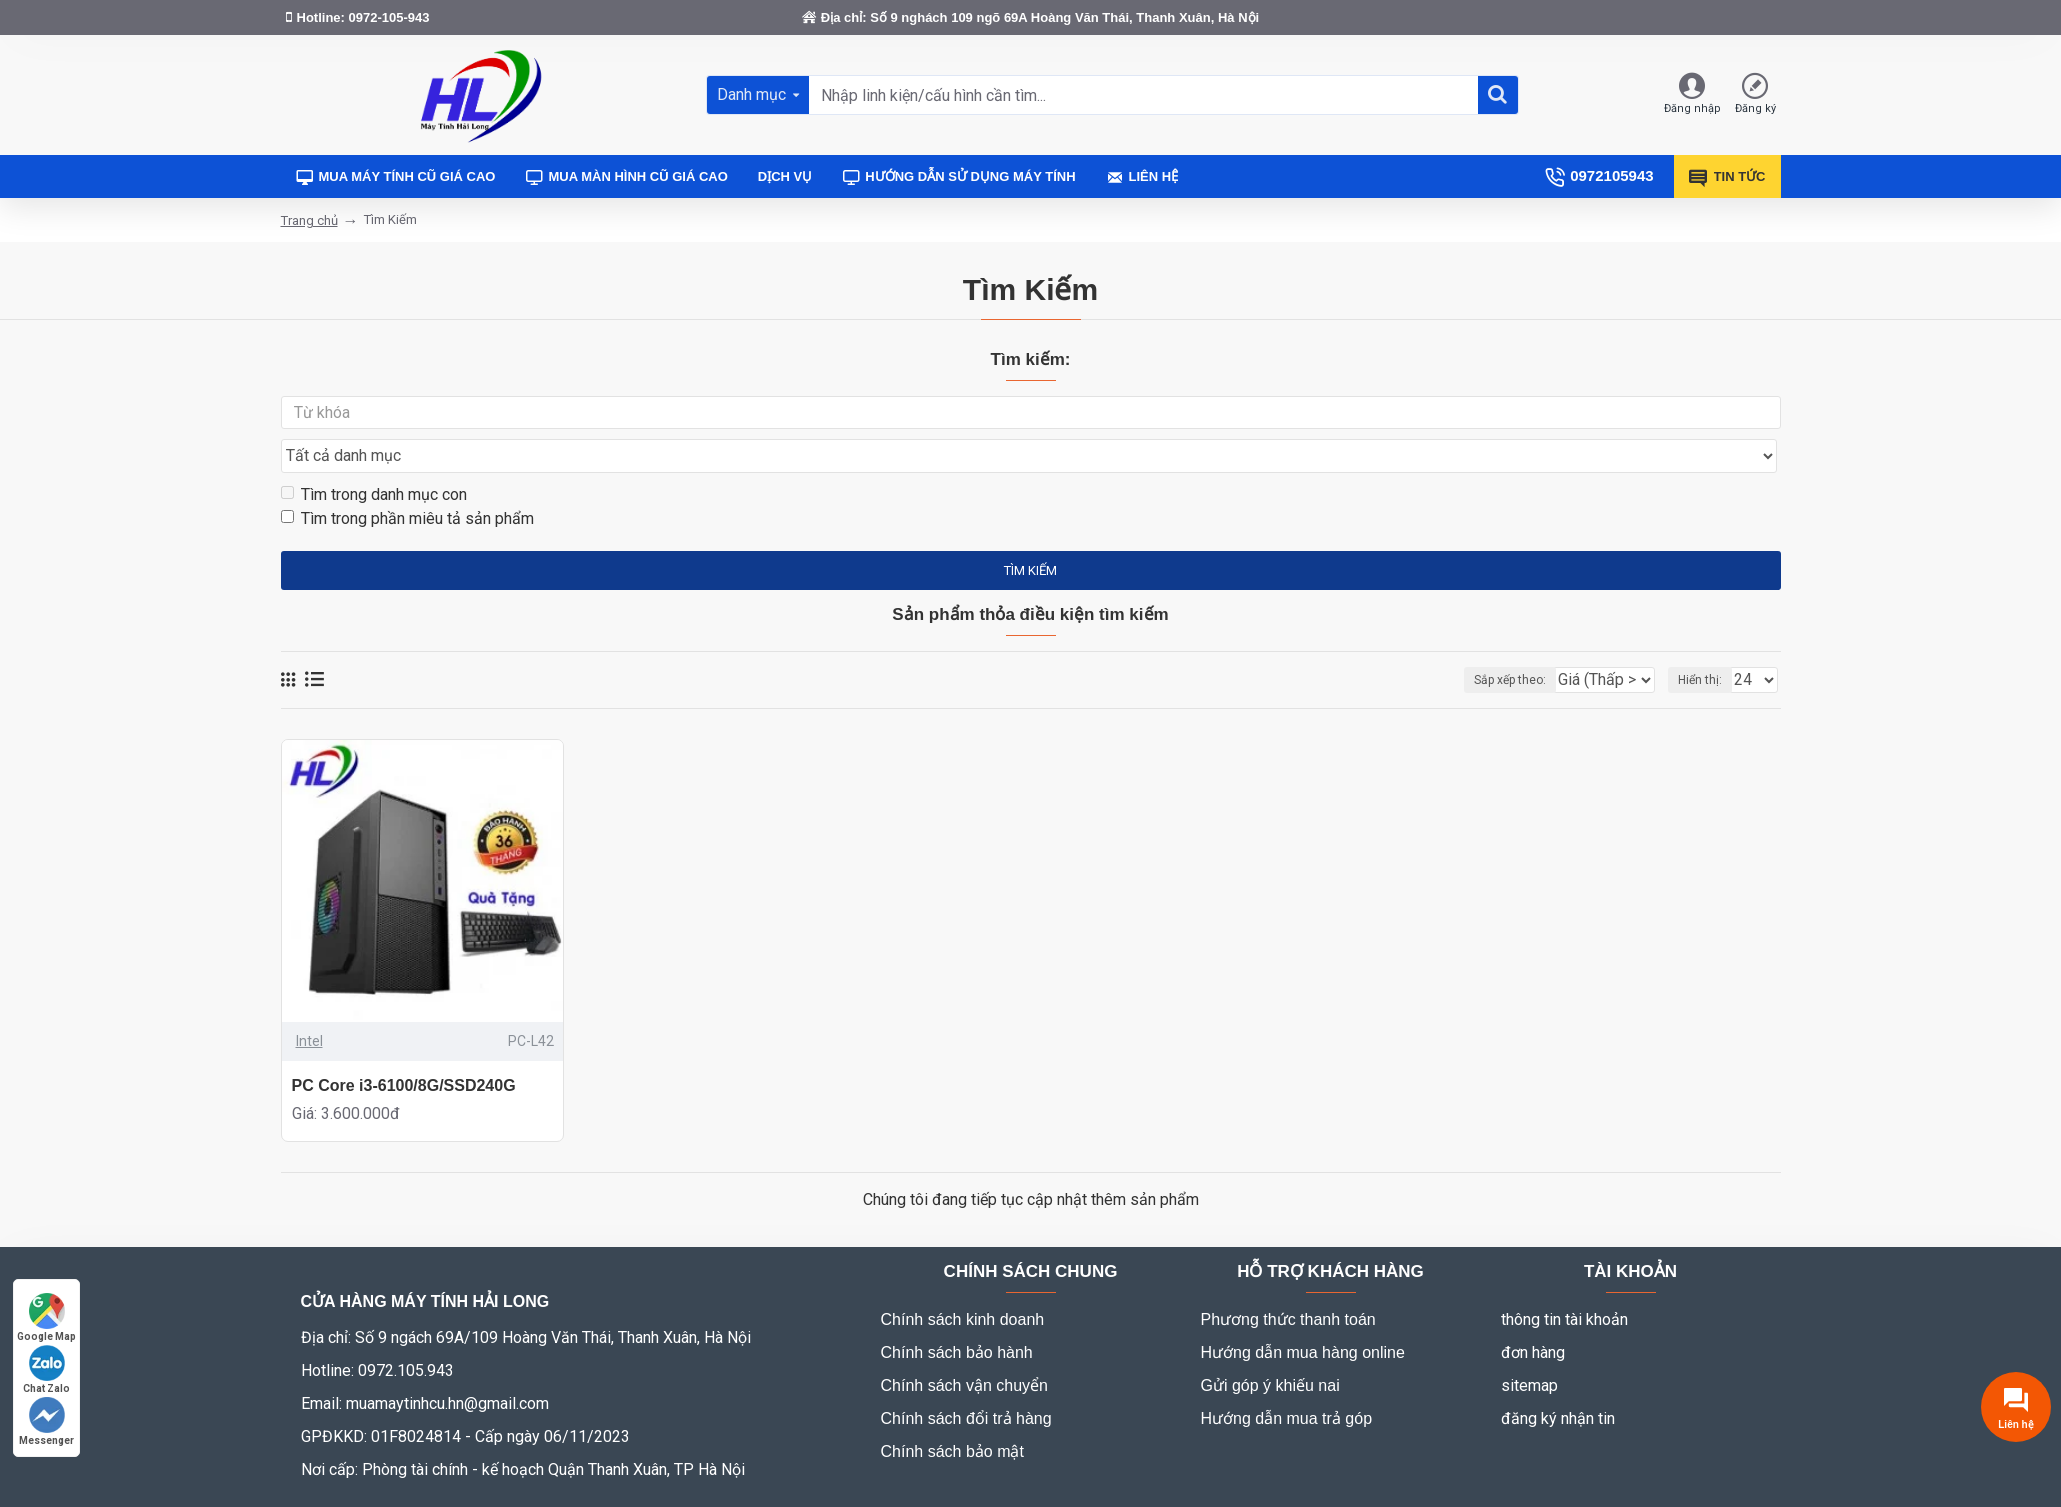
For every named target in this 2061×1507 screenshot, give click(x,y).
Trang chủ (309, 220)
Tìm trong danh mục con (374, 455)
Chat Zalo (46, 1369)
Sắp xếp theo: (1474, 642)
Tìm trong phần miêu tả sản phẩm (407, 479)
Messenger (46, 1421)
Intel (309, 1003)
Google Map (46, 1317)
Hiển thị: (1706, 642)
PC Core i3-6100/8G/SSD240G (404, 1047)
